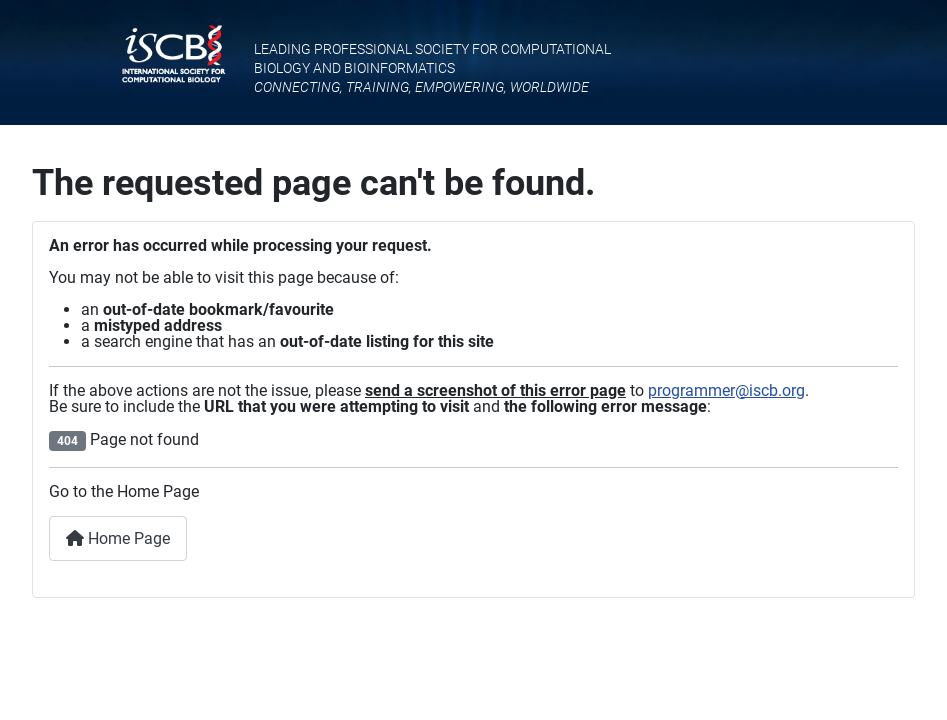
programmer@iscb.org (726, 390)
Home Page (118, 538)
